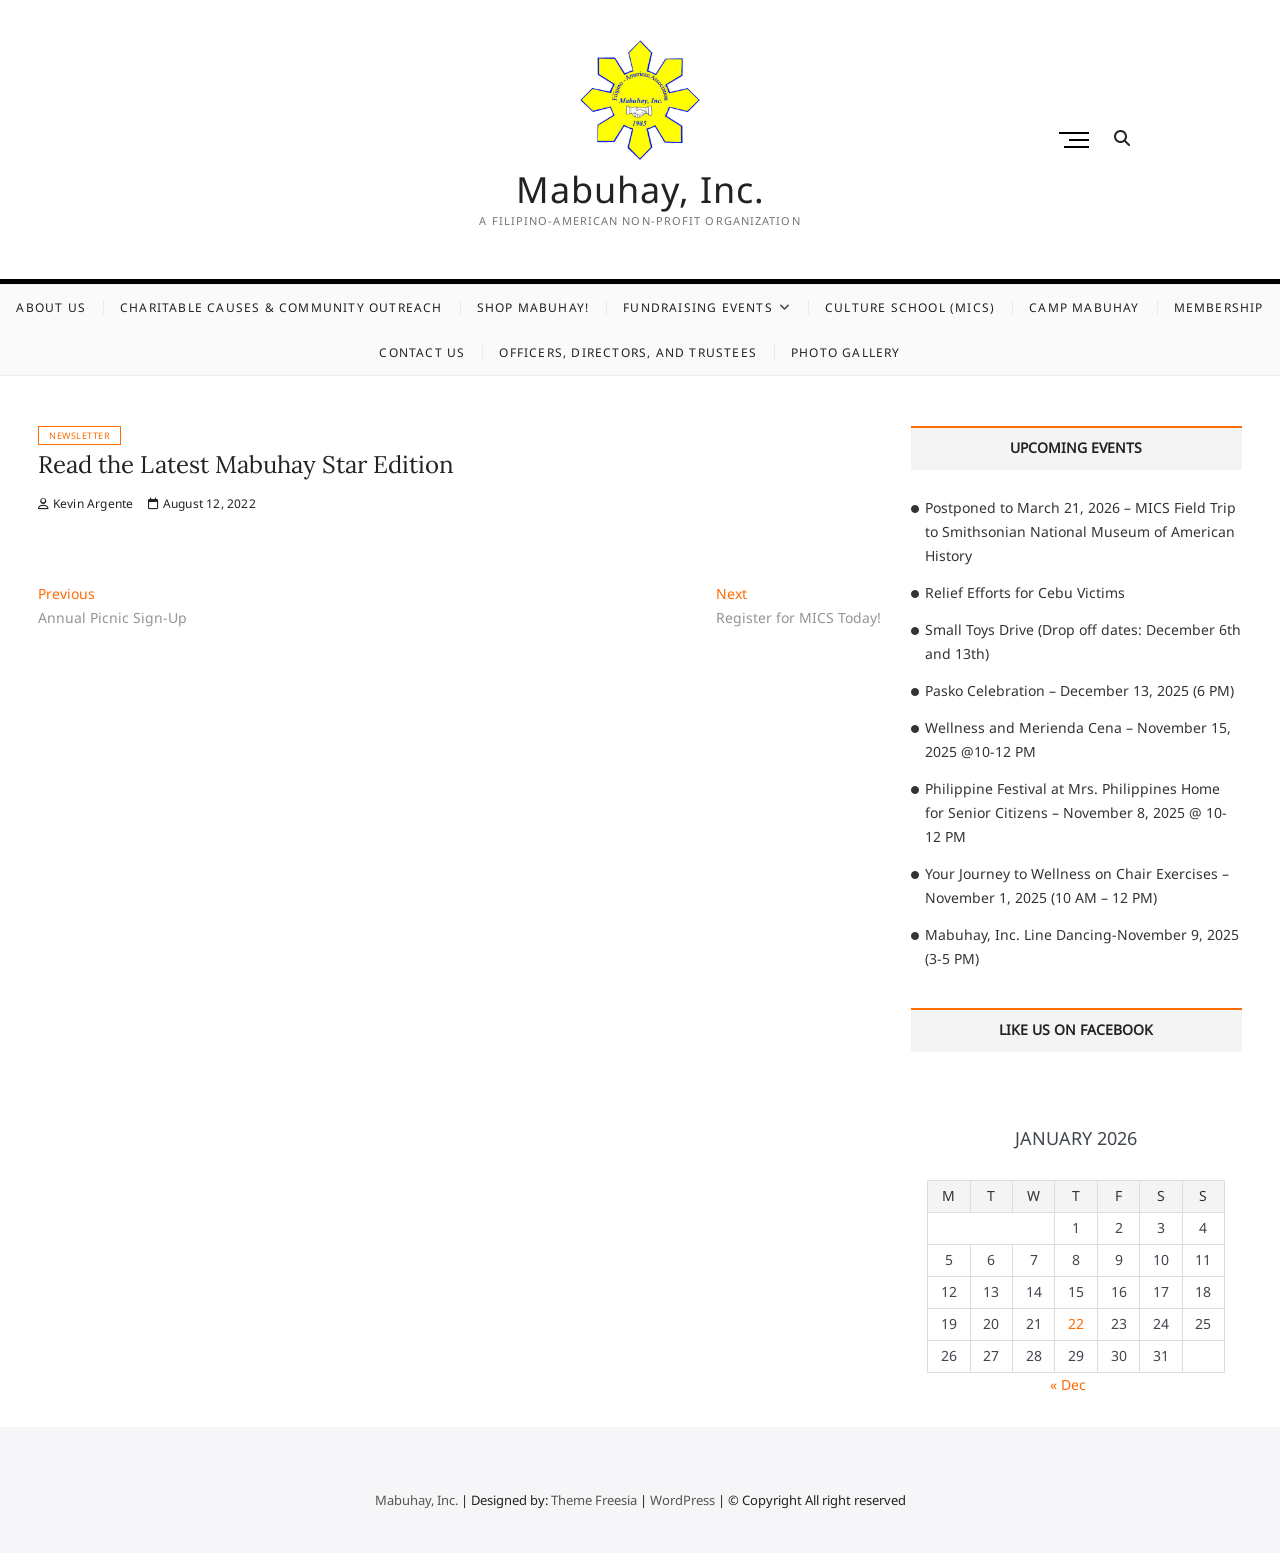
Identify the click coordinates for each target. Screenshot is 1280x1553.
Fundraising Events (698, 307)
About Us (51, 307)
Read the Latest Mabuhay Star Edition (246, 464)
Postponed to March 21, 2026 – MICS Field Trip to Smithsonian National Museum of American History (1080, 531)
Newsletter (79, 435)
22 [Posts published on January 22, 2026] (1076, 1323)
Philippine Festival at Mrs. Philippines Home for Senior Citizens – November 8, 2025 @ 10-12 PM (1076, 812)
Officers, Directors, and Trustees (628, 352)
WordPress (682, 1500)
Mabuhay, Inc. (640, 190)
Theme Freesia (594, 1500)
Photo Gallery (846, 352)
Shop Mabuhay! (533, 307)
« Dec (1068, 1384)
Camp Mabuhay (1084, 307)
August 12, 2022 (201, 503)
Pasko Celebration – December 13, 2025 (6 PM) (1079, 690)
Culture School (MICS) (910, 307)
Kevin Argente (85, 503)
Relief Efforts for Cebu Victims (1025, 592)
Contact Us (422, 352)
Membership (1219, 307)
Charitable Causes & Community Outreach (281, 307)
